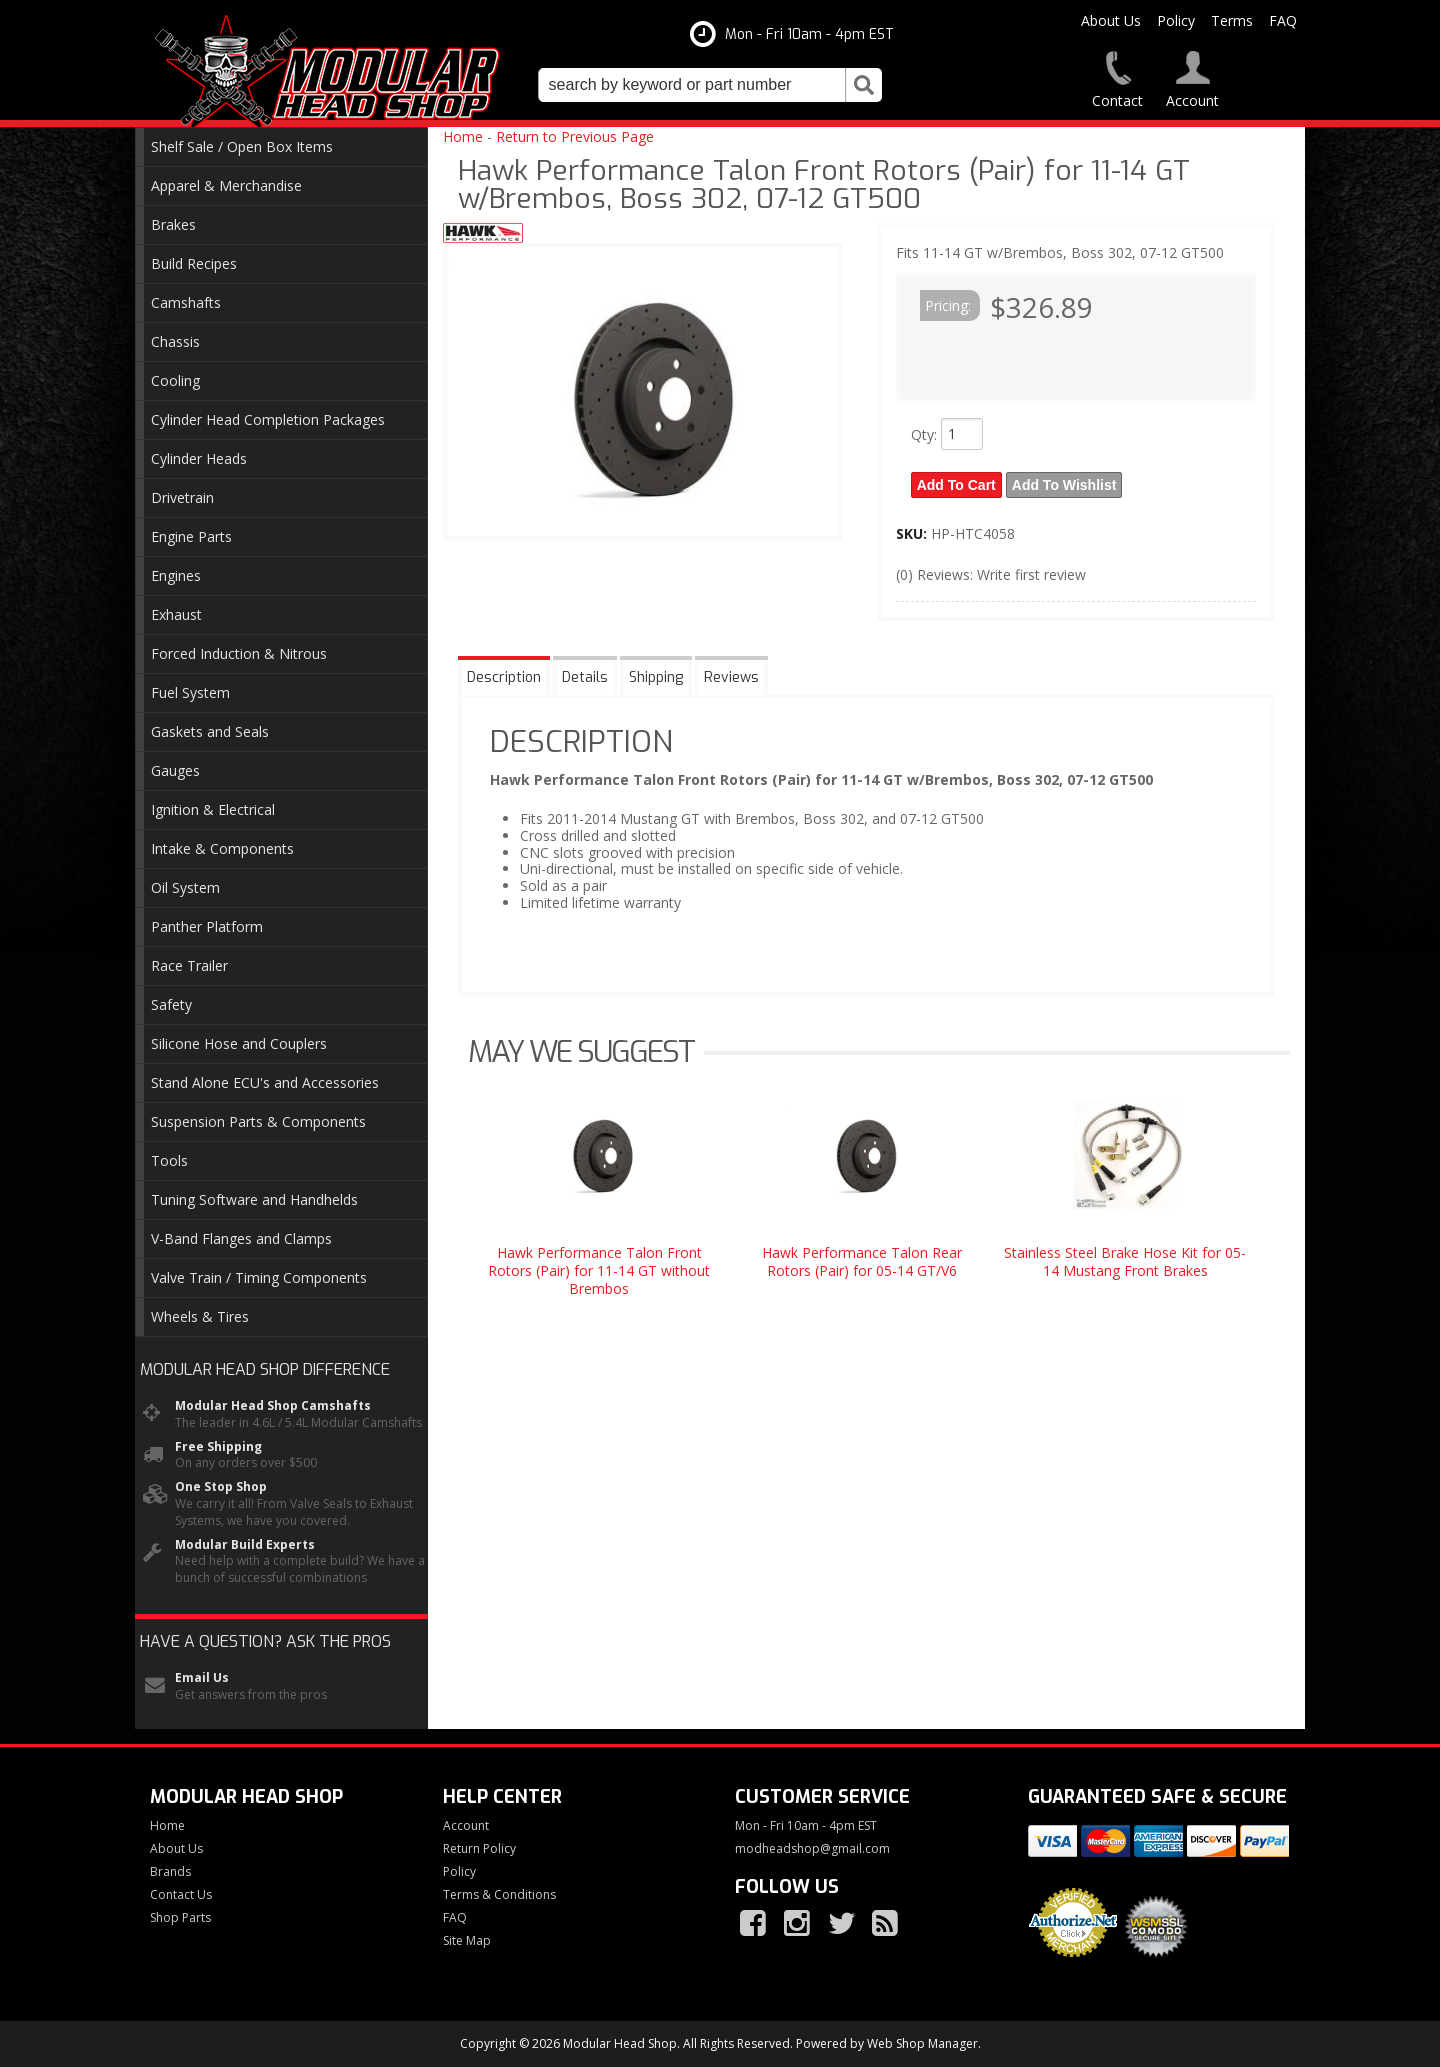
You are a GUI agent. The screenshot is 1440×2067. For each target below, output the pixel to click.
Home (463, 136)
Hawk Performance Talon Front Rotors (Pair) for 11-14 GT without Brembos (599, 1270)
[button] (710, 85)
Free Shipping (218, 1447)
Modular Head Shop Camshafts (273, 1406)
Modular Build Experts (245, 1545)
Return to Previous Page (575, 136)
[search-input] (692, 85)
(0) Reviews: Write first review (991, 574)
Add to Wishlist (1064, 485)
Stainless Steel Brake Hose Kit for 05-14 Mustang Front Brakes (1125, 1261)
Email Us (202, 1678)
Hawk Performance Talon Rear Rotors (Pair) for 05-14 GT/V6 (862, 1261)
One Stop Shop (221, 1487)
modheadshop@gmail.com (812, 1849)
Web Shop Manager (922, 2043)
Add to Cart (956, 485)
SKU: (913, 533)
